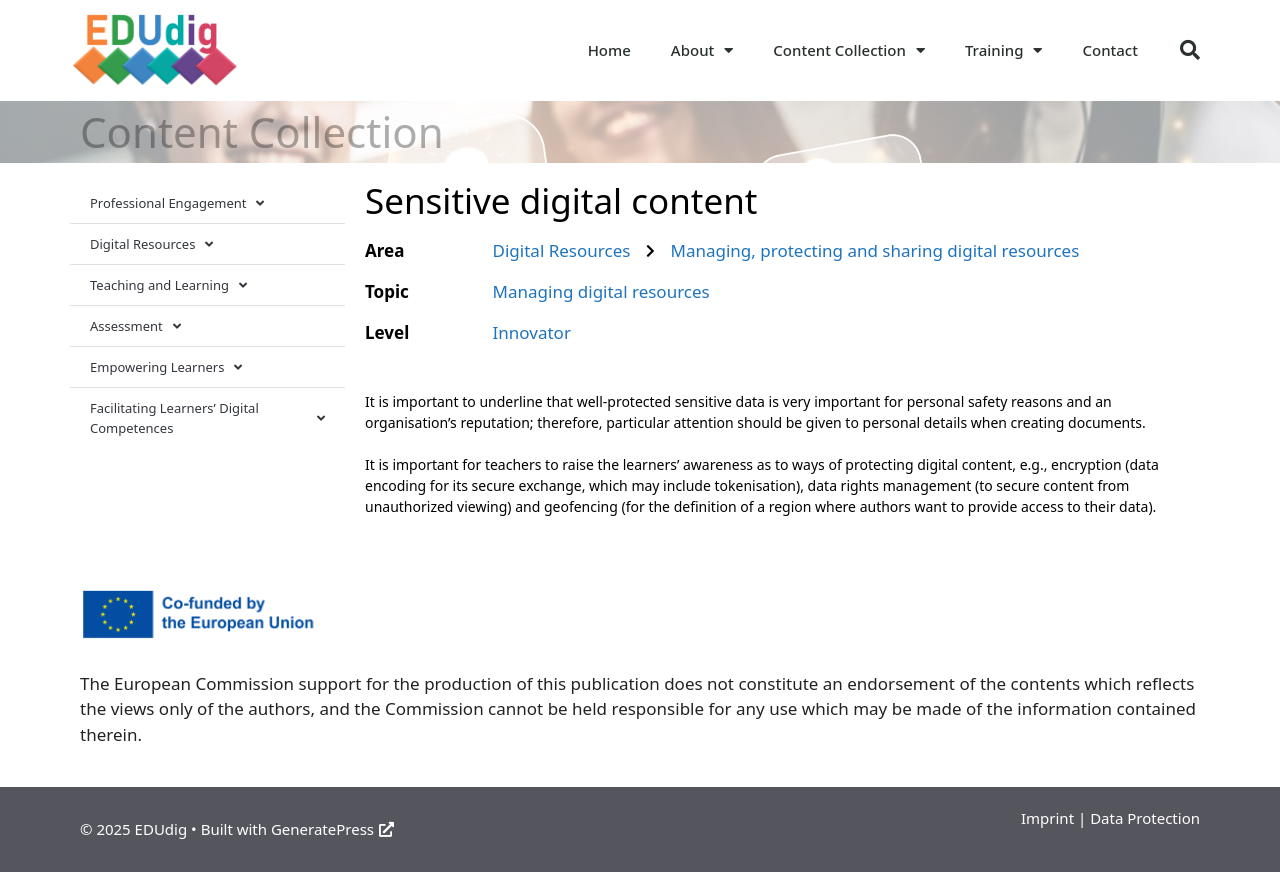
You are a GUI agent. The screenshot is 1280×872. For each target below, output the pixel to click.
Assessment (135, 326)
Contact (1110, 50)
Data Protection (1145, 818)
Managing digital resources (601, 291)
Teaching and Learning (168, 285)
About (702, 50)
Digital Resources (151, 244)
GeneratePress (332, 829)
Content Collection (849, 50)
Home (609, 50)
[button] (1190, 50)
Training (1004, 50)
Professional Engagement (177, 203)
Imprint (1047, 818)
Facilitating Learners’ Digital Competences (207, 418)
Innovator (532, 332)
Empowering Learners (166, 367)
